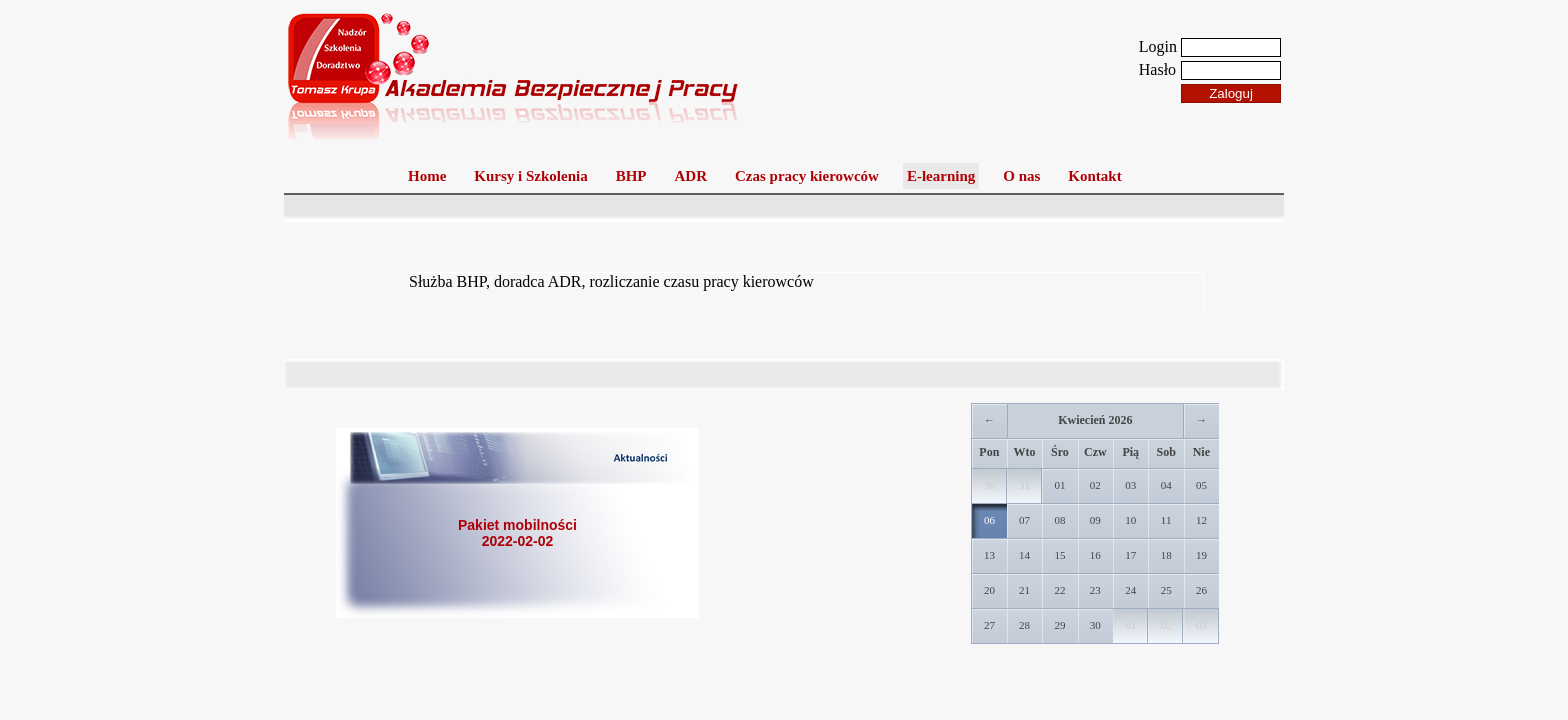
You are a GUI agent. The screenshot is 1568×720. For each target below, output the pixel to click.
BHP (631, 176)
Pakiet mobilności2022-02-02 (517, 533)
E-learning (941, 176)
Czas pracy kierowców (807, 176)
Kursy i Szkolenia (530, 176)
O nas (1021, 176)
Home (427, 176)
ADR (691, 176)
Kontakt (1094, 176)
